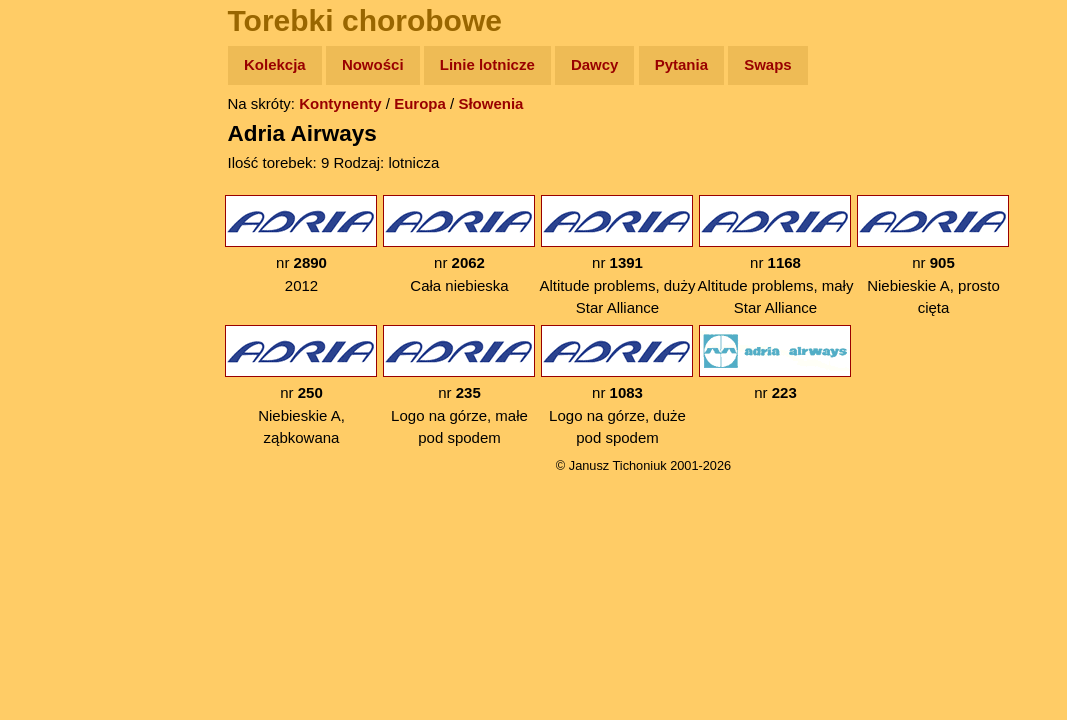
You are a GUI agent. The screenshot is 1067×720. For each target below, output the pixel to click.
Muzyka (60, 296)
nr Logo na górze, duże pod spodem (617, 385)
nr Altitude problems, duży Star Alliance (618, 255)
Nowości (373, 64)
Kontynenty (340, 103)
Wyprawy (66, 142)
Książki (59, 258)
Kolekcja (275, 64)
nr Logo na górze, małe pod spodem (459, 385)
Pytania (681, 64)
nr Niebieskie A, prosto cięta (933, 255)
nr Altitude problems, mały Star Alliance (776, 255)
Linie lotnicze (487, 64)
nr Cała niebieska (459, 244)
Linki (51, 373)
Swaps (768, 64)
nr (775, 363)
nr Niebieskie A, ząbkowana (301, 385)
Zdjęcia (59, 181)
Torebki (60, 412)
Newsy (57, 219)
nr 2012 (301, 244)
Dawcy (595, 64)
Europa (420, 103)
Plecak (57, 335)
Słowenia (490, 103)
